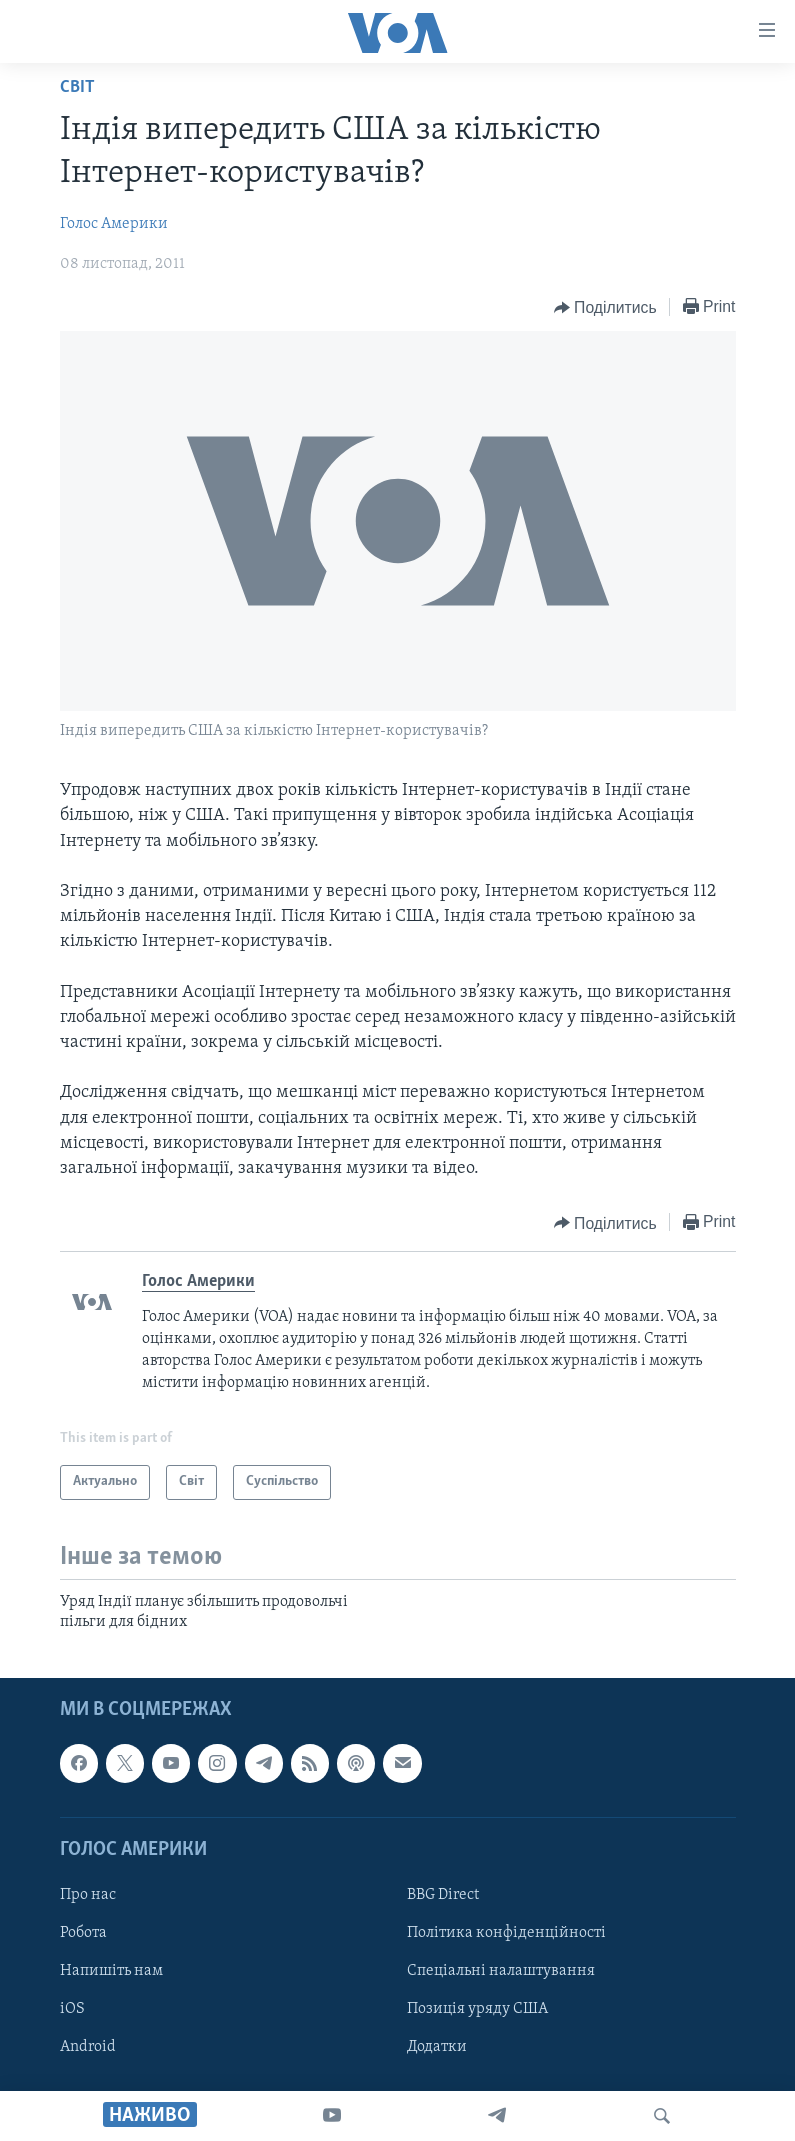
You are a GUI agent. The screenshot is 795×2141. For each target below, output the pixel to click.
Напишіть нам (111, 1972)
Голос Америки (114, 224)
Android (88, 2048)
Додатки (437, 2048)
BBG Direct (443, 1895)
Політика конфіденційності (506, 1933)
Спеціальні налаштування (501, 1972)
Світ (77, 87)
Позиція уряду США (477, 2010)
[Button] (605, 308)
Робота (83, 1933)
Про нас (88, 1895)
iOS (72, 2010)
